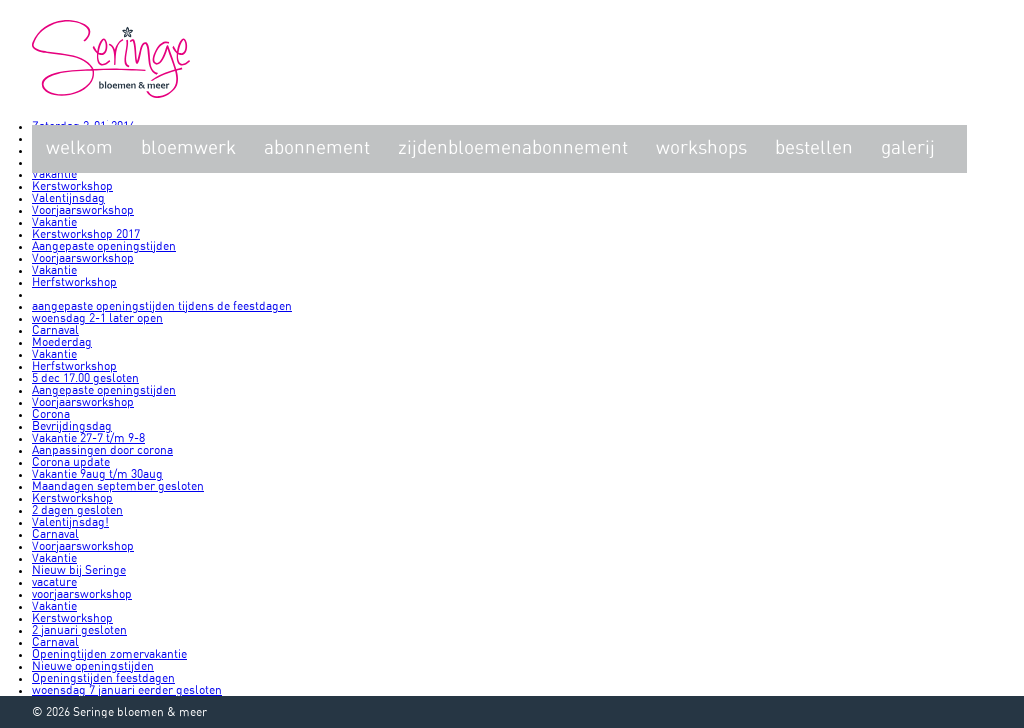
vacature (54, 582)
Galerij (908, 148)
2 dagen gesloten (77, 510)
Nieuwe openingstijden (93, 666)
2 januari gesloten (79, 630)
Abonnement (317, 148)
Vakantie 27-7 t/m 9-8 (88, 438)
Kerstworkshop (72, 186)
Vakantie (54, 174)
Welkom (79, 148)
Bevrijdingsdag (72, 426)
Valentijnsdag (68, 198)
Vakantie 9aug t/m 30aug (97, 474)
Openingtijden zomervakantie (109, 654)
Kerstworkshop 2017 (86, 234)
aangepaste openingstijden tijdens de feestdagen (162, 306)
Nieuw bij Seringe (79, 570)
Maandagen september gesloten (118, 486)
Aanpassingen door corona (102, 450)
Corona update (71, 462)
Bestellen (814, 148)
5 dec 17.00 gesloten (85, 378)
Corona (51, 414)
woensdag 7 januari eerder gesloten (127, 690)
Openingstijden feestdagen (103, 678)
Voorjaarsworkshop (83, 210)
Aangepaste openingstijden (104, 246)
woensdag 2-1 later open (97, 318)
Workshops (701, 148)
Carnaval (55, 330)
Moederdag (62, 342)
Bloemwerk (188, 148)
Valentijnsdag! (70, 522)
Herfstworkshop (74, 282)
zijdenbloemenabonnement (513, 148)
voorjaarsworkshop (82, 594)
